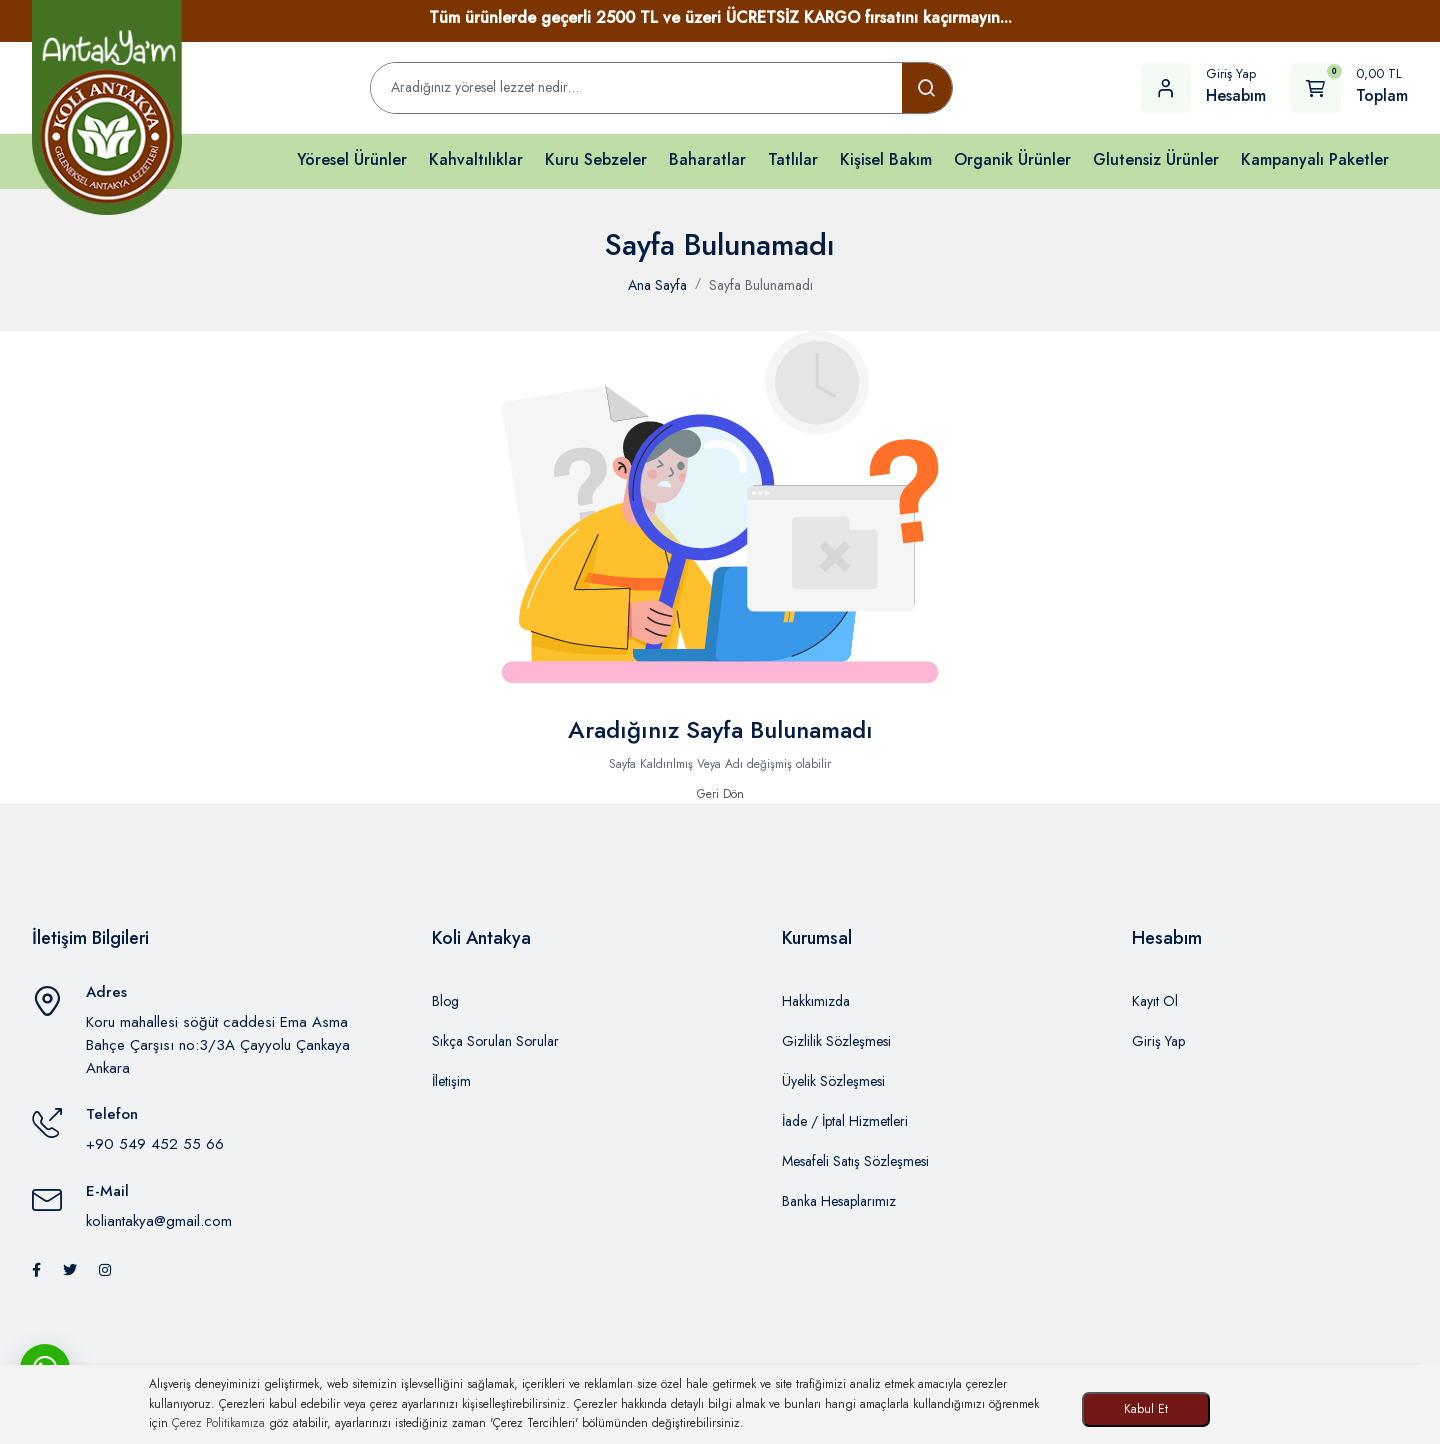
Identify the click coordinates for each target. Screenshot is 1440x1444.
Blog (445, 1001)
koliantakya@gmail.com (159, 1221)
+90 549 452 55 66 (155, 1144)
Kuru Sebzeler (596, 159)
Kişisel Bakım (886, 159)
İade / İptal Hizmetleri (845, 1121)
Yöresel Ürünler (352, 159)
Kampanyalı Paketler (1315, 159)
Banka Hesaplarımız (839, 1201)
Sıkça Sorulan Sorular (495, 1041)
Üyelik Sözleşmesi (833, 1081)
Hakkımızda (816, 1001)
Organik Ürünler (1012, 159)
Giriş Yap (1158, 1041)
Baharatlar (707, 159)
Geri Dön (720, 794)
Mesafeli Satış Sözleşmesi (855, 1161)
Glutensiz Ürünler (1156, 159)
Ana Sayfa (657, 285)
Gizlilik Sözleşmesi (836, 1041)
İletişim (451, 1081)
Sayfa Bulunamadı (761, 285)
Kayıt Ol (1155, 1001)
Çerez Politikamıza (218, 1423)
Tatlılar (793, 159)
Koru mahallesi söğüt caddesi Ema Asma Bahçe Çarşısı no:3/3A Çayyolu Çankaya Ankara (218, 1044)
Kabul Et (1146, 1409)
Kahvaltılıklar (476, 159)
